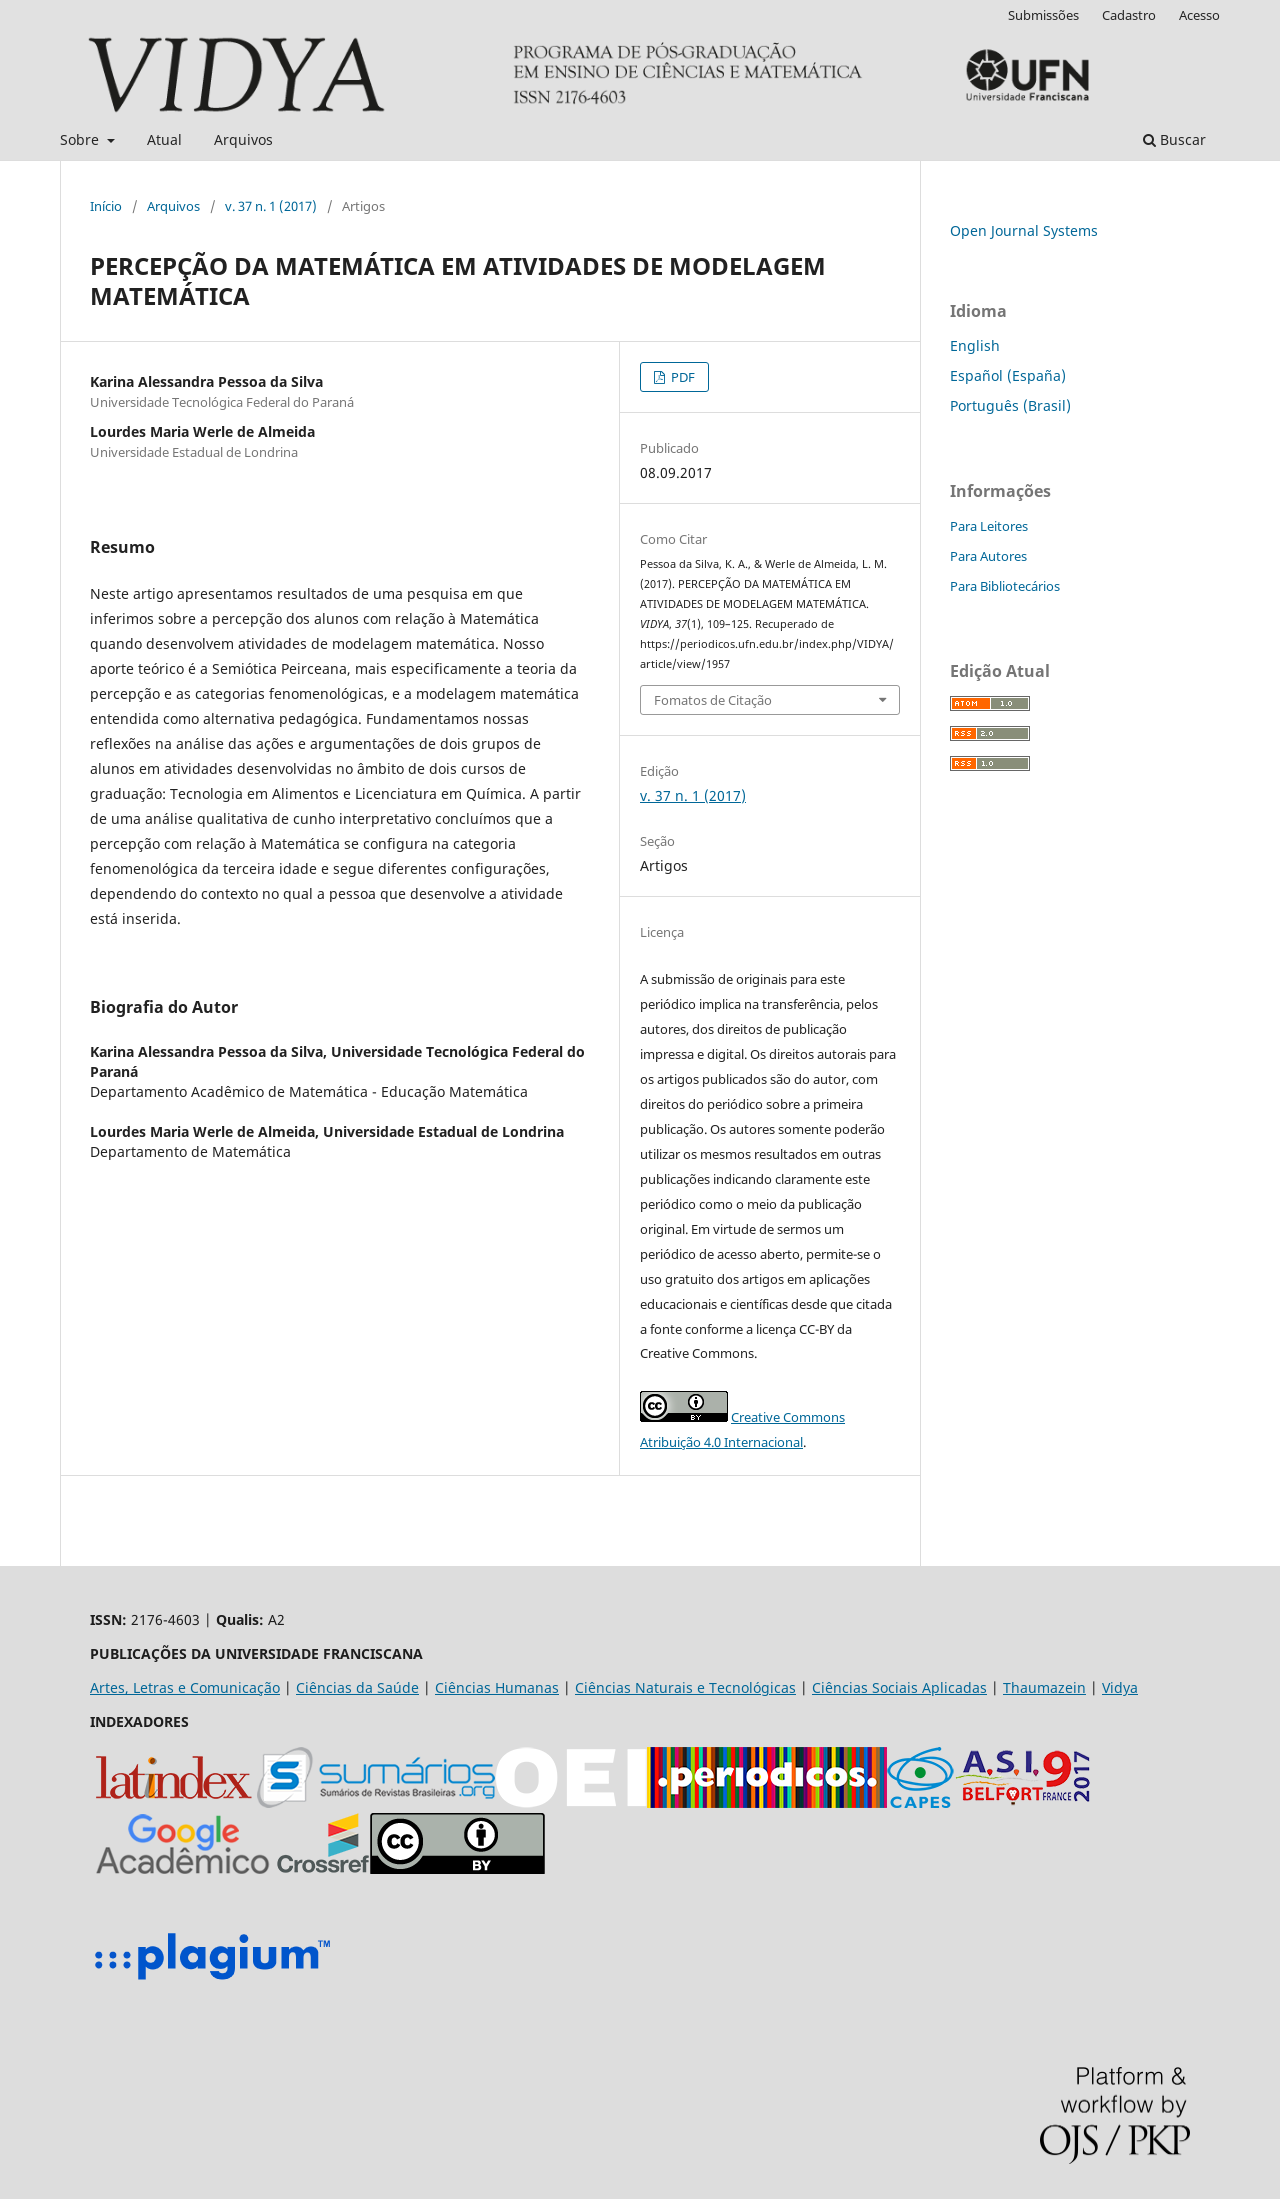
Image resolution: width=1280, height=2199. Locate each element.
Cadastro (1129, 15)
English (975, 345)
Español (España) (1008, 375)
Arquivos (243, 139)
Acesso (1199, 15)
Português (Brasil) (1010, 405)
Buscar (1174, 139)
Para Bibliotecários (1005, 586)
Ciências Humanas (497, 1687)
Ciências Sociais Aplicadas (899, 1687)
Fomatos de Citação (713, 700)
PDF (681, 377)
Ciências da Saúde (357, 1687)
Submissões (1043, 15)
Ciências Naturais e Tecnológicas (685, 1687)
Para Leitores (989, 526)
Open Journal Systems (1024, 230)
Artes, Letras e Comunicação (185, 1687)
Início (106, 206)
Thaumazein (1044, 1687)
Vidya (1120, 1687)
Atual (164, 139)
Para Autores (988, 556)
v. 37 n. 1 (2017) (271, 206)
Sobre (81, 139)
